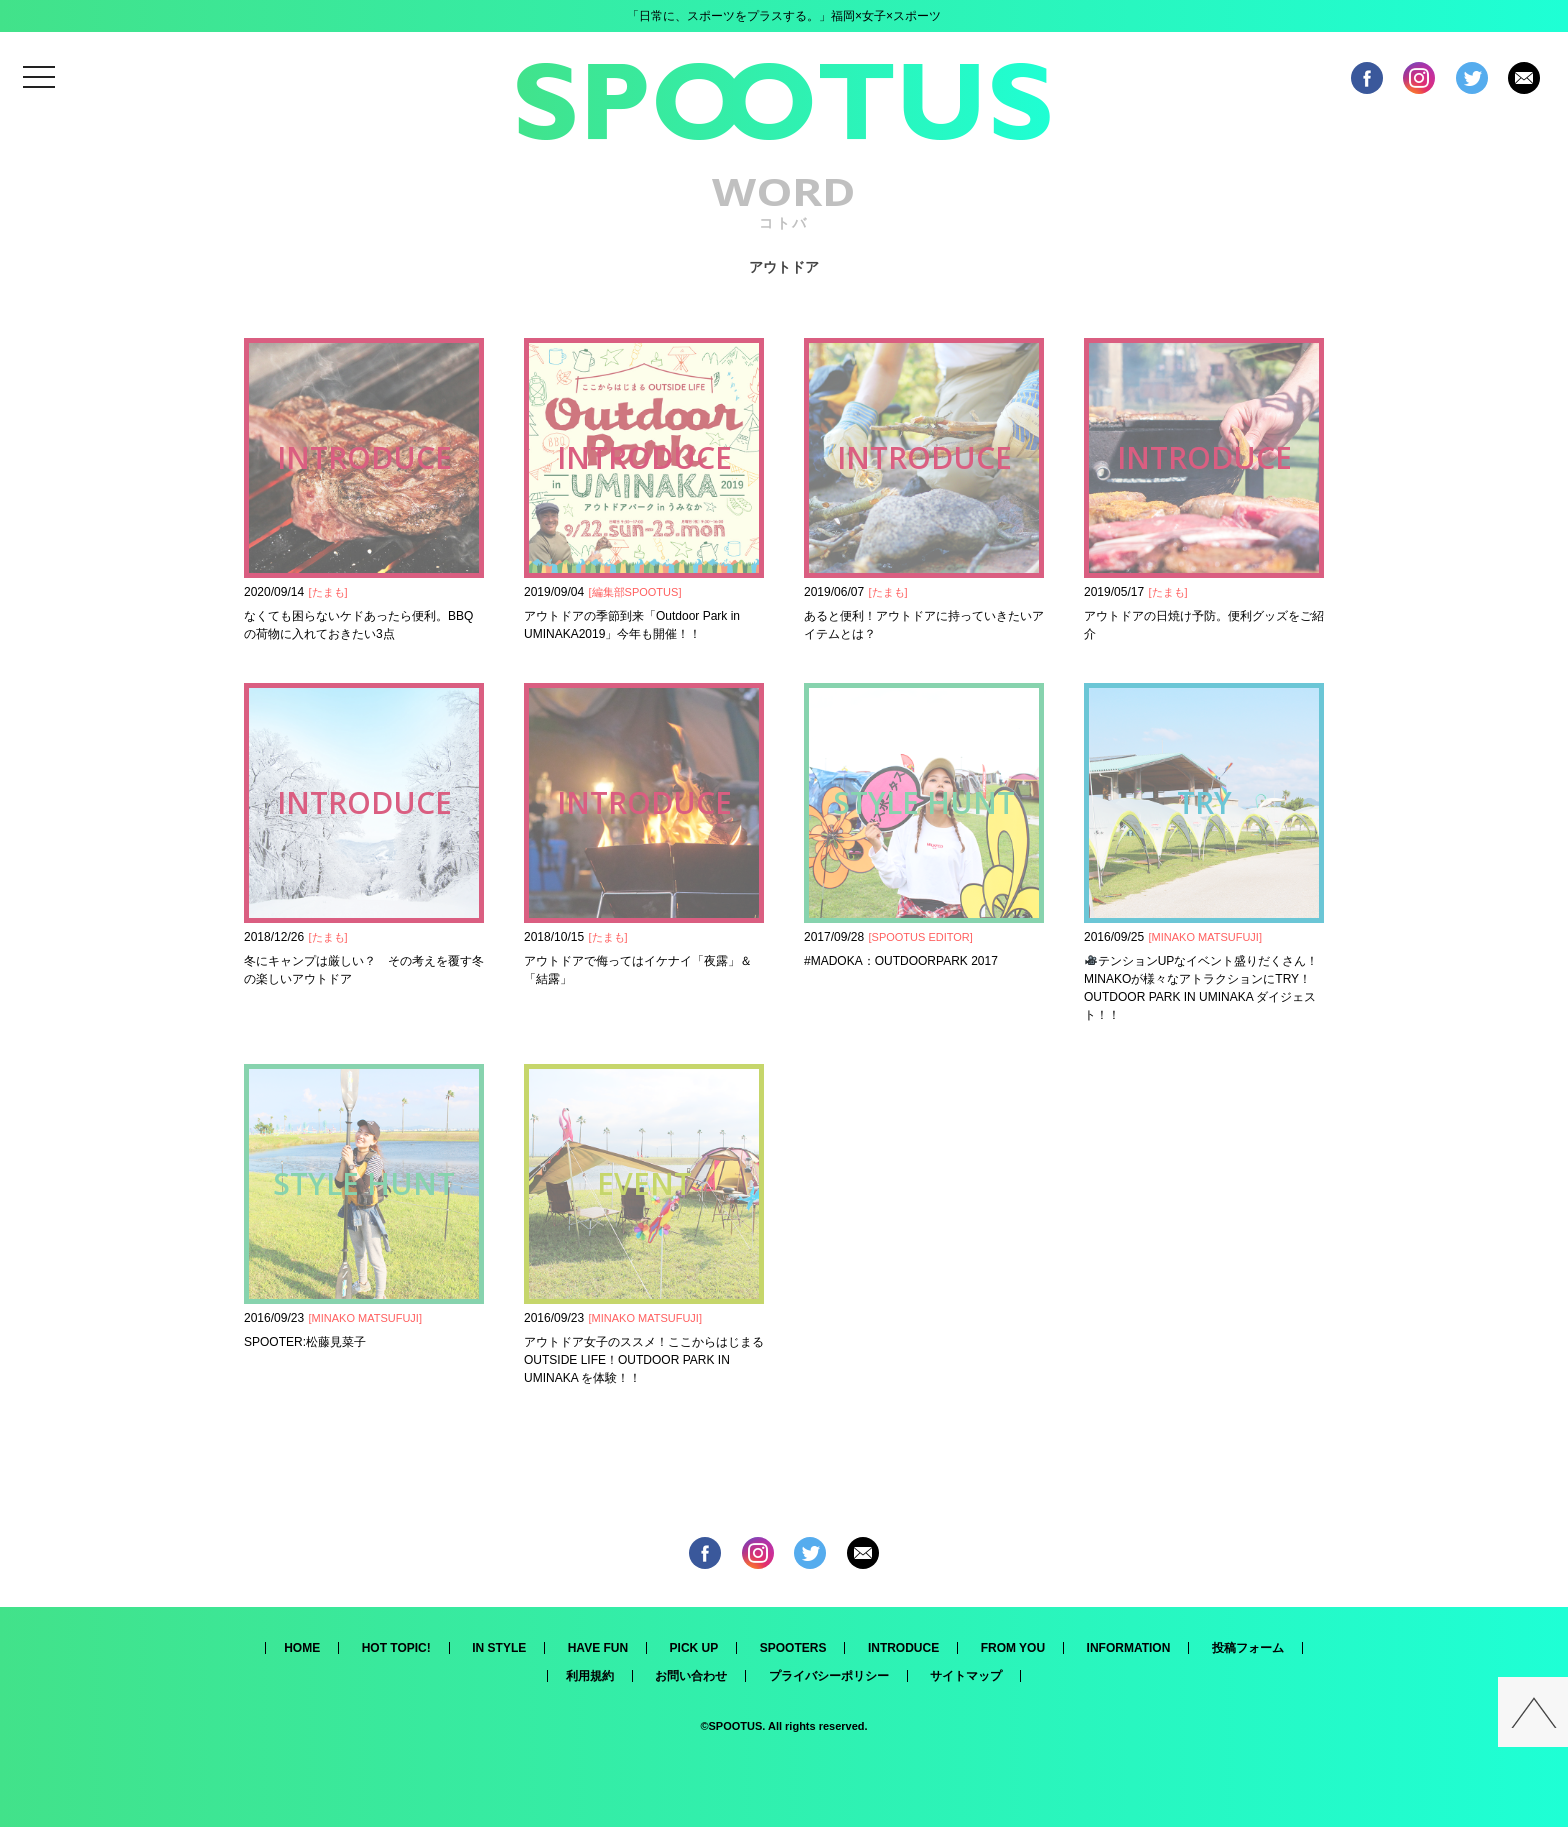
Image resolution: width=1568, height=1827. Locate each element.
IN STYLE (499, 1648)
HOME (302, 1648)
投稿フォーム (1248, 1648)
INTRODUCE (903, 1648)
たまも (328, 592)
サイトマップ (966, 1676)
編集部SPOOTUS (635, 592)
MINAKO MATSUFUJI (1205, 937)
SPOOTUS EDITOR (921, 937)
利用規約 (590, 1676)
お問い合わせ (691, 1676)
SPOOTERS (793, 1648)
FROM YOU (1013, 1648)
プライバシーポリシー (829, 1676)
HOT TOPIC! (396, 1648)
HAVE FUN (598, 1648)
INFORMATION (1129, 1648)
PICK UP (694, 1648)
